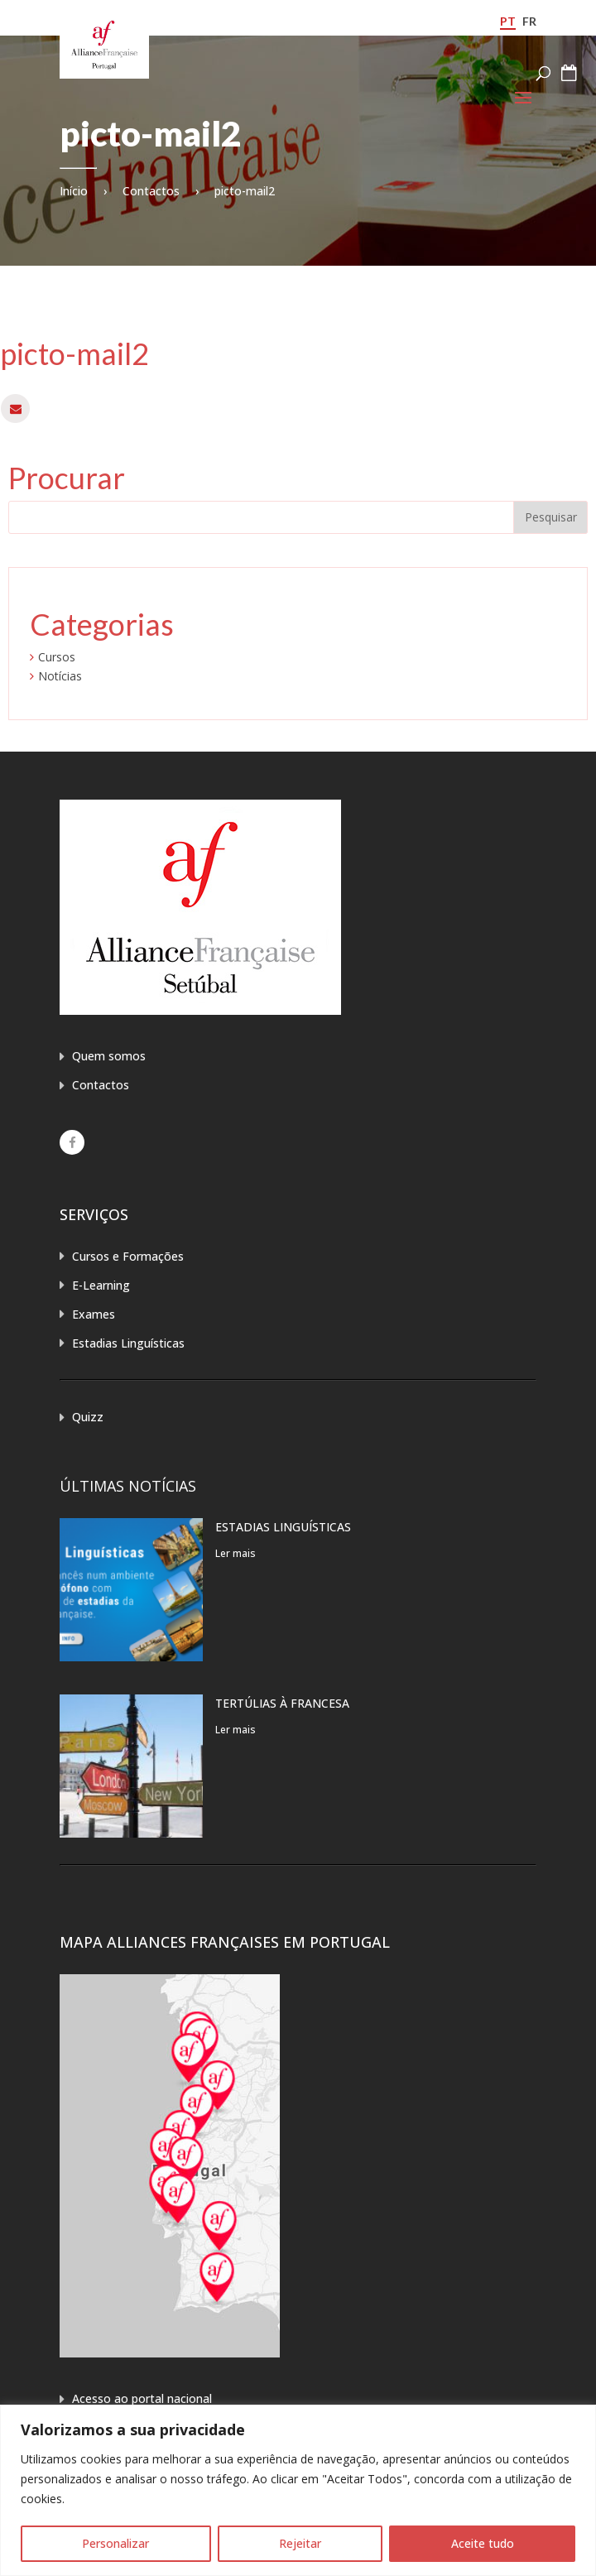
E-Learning (101, 1285)
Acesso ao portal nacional (142, 2398)
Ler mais (235, 1553)
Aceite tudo (482, 2543)
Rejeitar (300, 2543)
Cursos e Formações (128, 1256)
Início (74, 191)
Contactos (151, 191)
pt (508, 21)
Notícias (60, 676)
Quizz (87, 1417)
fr (529, 21)
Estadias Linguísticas (128, 1343)
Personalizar (115, 2543)
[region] (298, 2490)
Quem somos (109, 1056)
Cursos (56, 657)
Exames (93, 1314)
